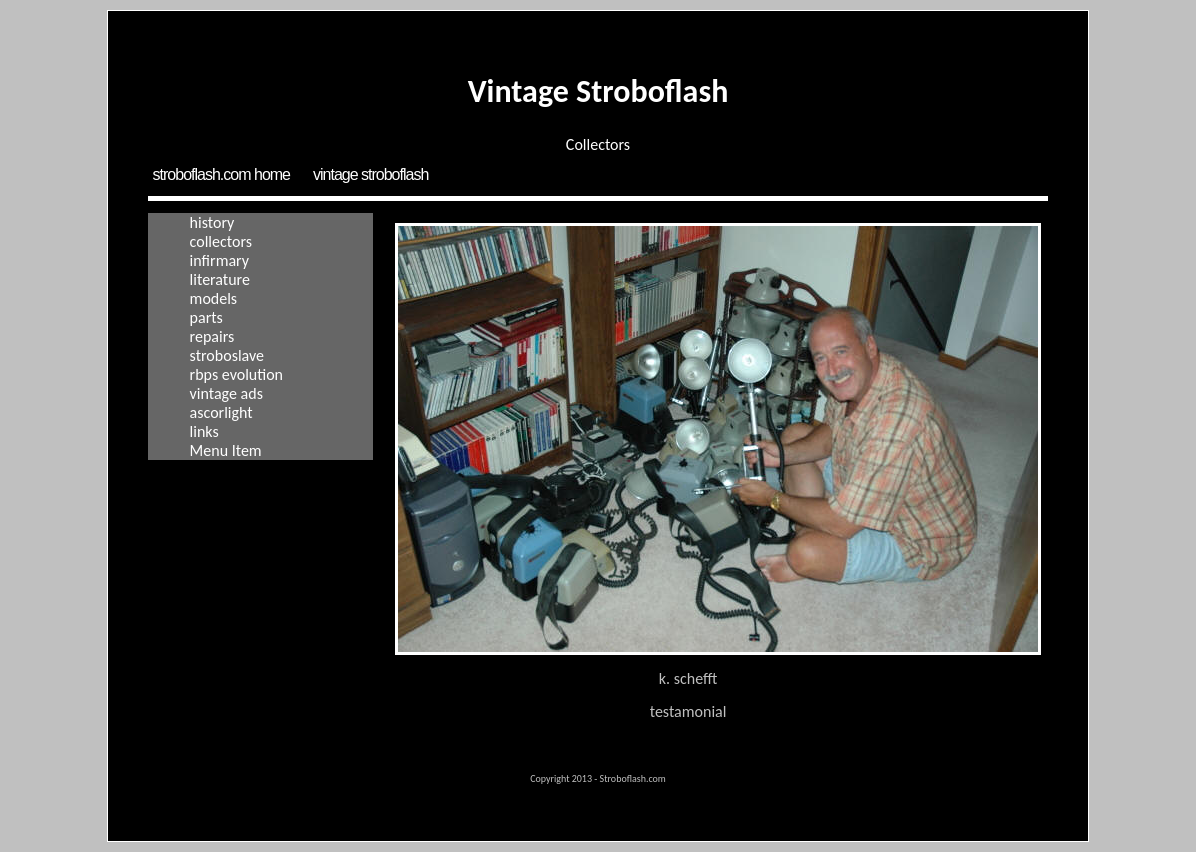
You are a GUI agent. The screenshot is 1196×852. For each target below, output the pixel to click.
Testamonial (688, 711)
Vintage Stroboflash (370, 174)
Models (214, 298)
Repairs (212, 336)
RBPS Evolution (236, 374)
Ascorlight (221, 412)
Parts (206, 317)
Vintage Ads (226, 393)
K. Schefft (688, 678)
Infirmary (219, 260)
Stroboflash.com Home (221, 174)
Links (204, 431)
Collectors (221, 241)
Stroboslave (227, 355)
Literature (220, 279)
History (212, 222)
